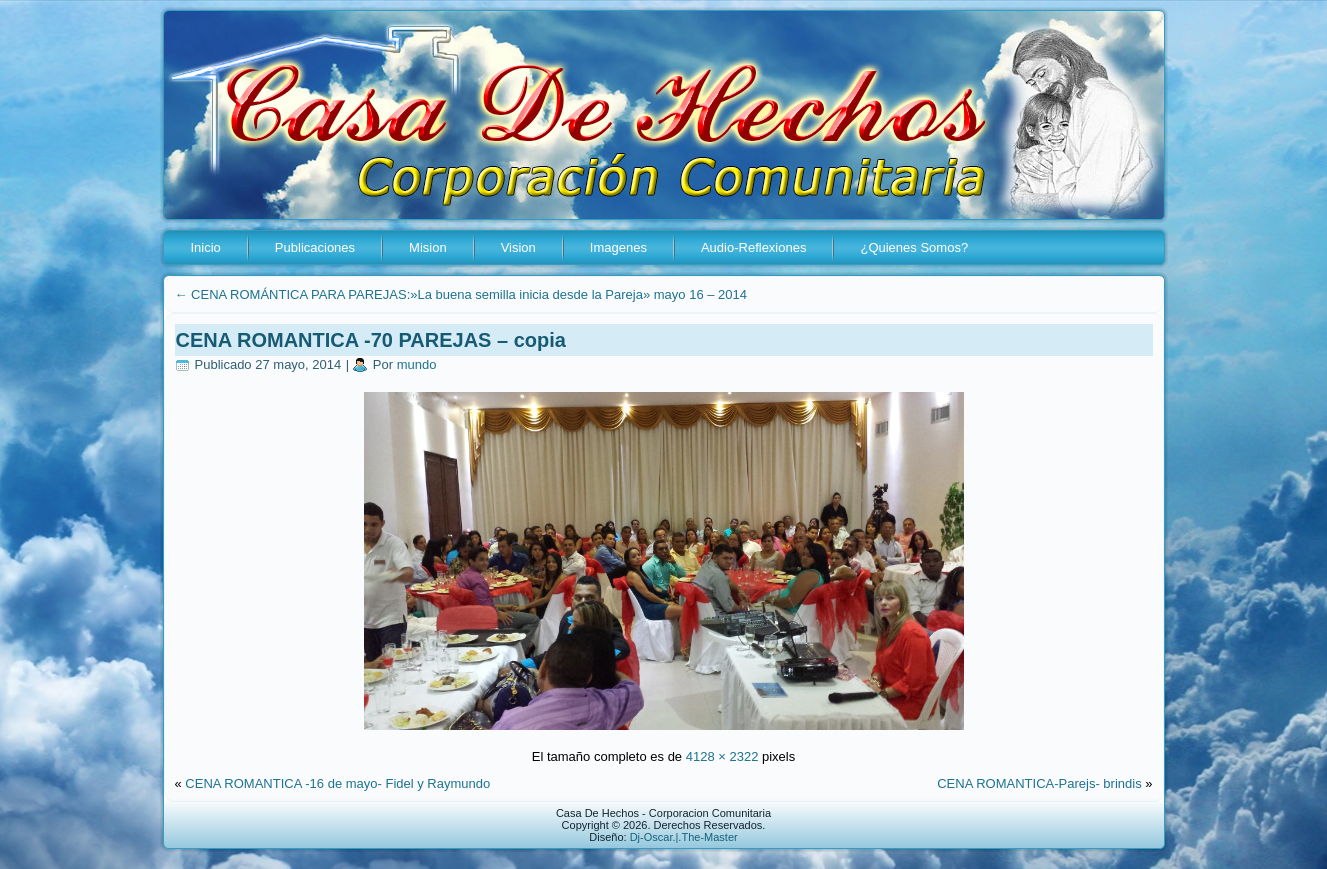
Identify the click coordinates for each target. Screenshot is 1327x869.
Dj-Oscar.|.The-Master (684, 837)
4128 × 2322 (722, 756)
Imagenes (618, 247)
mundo (417, 364)
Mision (428, 247)
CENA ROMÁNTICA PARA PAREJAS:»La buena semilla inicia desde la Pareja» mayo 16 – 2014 (461, 294)
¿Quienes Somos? (914, 247)
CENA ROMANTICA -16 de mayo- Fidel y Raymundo (337, 783)
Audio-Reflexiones (754, 247)
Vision (518, 247)
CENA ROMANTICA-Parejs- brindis (1039, 783)
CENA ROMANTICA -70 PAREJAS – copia (371, 340)
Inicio (206, 247)
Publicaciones (315, 247)
